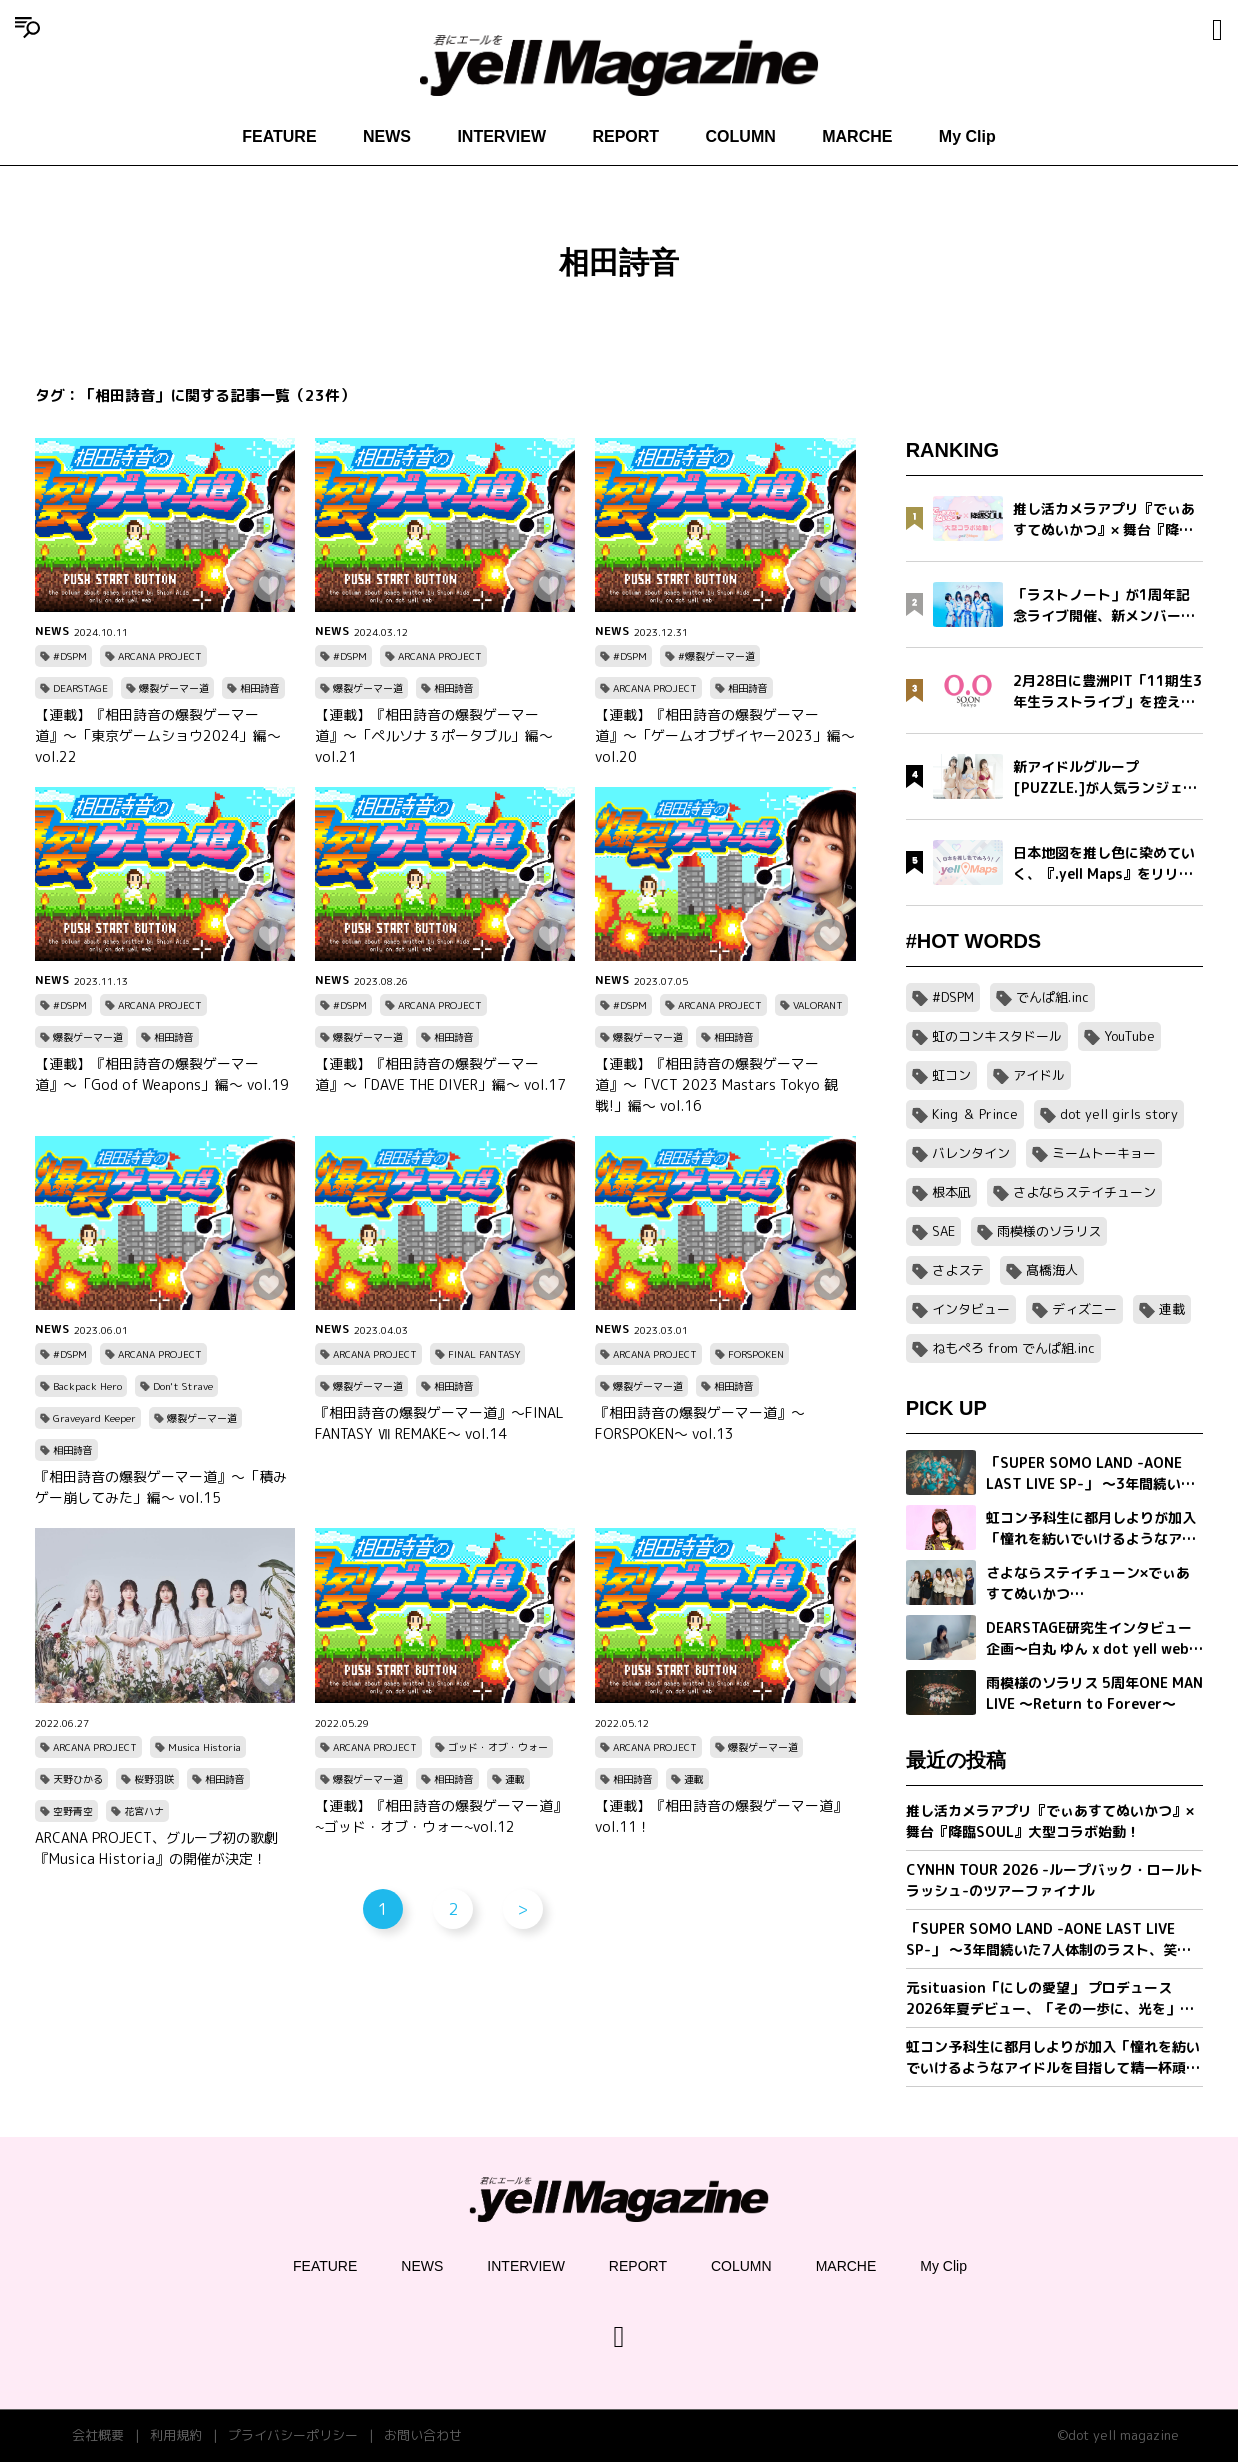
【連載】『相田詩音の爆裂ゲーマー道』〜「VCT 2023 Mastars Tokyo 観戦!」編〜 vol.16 (716, 1084)
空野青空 (73, 1811)
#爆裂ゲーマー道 (716, 656)
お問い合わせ (423, 2435)
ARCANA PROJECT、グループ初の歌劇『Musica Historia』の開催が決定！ (156, 1848)
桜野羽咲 (154, 1779)
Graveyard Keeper (94, 1418)
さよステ (958, 1270)
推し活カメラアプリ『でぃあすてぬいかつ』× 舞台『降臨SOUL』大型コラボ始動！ (1050, 1821)
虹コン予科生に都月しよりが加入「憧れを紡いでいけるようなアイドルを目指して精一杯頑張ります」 (1053, 2057)
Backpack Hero (87, 1386)
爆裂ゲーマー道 (174, 688)
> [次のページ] (522, 1909)
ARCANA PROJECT (160, 656)
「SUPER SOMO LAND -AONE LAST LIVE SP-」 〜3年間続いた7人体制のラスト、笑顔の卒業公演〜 (1048, 1939)
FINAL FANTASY (484, 1354)
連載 (515, 1779)
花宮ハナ (144, 1811)
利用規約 (176, 2435)
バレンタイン (971, 1153)
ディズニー (1084, 1309)
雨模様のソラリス (1049, 1231)
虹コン (951, 1075)
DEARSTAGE (80, 688)
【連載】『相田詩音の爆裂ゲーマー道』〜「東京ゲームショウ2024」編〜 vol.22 (158, 735)
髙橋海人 (1052, 1270)
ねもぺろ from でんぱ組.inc (1013, 1348)
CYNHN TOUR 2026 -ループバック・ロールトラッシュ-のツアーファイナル (1054, 1880)
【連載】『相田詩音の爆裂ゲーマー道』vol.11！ (721, 1816)
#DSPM (70, 656)
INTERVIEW (501, 136)
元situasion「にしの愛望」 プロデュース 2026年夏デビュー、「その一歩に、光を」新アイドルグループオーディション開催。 (1050, 1998)
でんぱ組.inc (1052, 997)
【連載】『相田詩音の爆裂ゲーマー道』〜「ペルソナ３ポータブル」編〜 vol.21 (434, 735)
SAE (943, 1231)
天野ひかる (78, 1779)
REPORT (625, 136)
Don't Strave (183, 1386)
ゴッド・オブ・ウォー (498, 1747)
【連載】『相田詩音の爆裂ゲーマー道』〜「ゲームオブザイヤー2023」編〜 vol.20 (725, 735)
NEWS (387, 136)
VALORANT (818, 1005)
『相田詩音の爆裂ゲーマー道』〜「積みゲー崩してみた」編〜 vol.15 (161, 1487)
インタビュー (971, 1309)
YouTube (1129, 1036)
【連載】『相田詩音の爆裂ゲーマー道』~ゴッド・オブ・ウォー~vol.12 (441, 1816)
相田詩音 (260, 688)
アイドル (1039, 1075)
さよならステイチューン (1084, 1192)
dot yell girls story (1119, 1114)
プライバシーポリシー (293, 2435)
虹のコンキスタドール (997, 1036)
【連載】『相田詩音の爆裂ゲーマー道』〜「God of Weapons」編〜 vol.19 (162, 1074)
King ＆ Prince (975, 1114)
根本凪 (951, 1192)
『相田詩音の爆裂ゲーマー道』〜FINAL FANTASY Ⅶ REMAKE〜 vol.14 (439, 1423)
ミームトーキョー (1104, 1153)
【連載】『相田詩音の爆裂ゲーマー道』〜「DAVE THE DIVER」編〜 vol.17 (440, 1074)
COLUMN (741, 136)
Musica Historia (204, 1747)
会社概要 (98, 2435)
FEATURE (279, 136)
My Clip (967, 136)
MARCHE (857, 136)
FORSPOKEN (756, 1354)
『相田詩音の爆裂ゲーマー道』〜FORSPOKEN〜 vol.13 (700, 1423)
